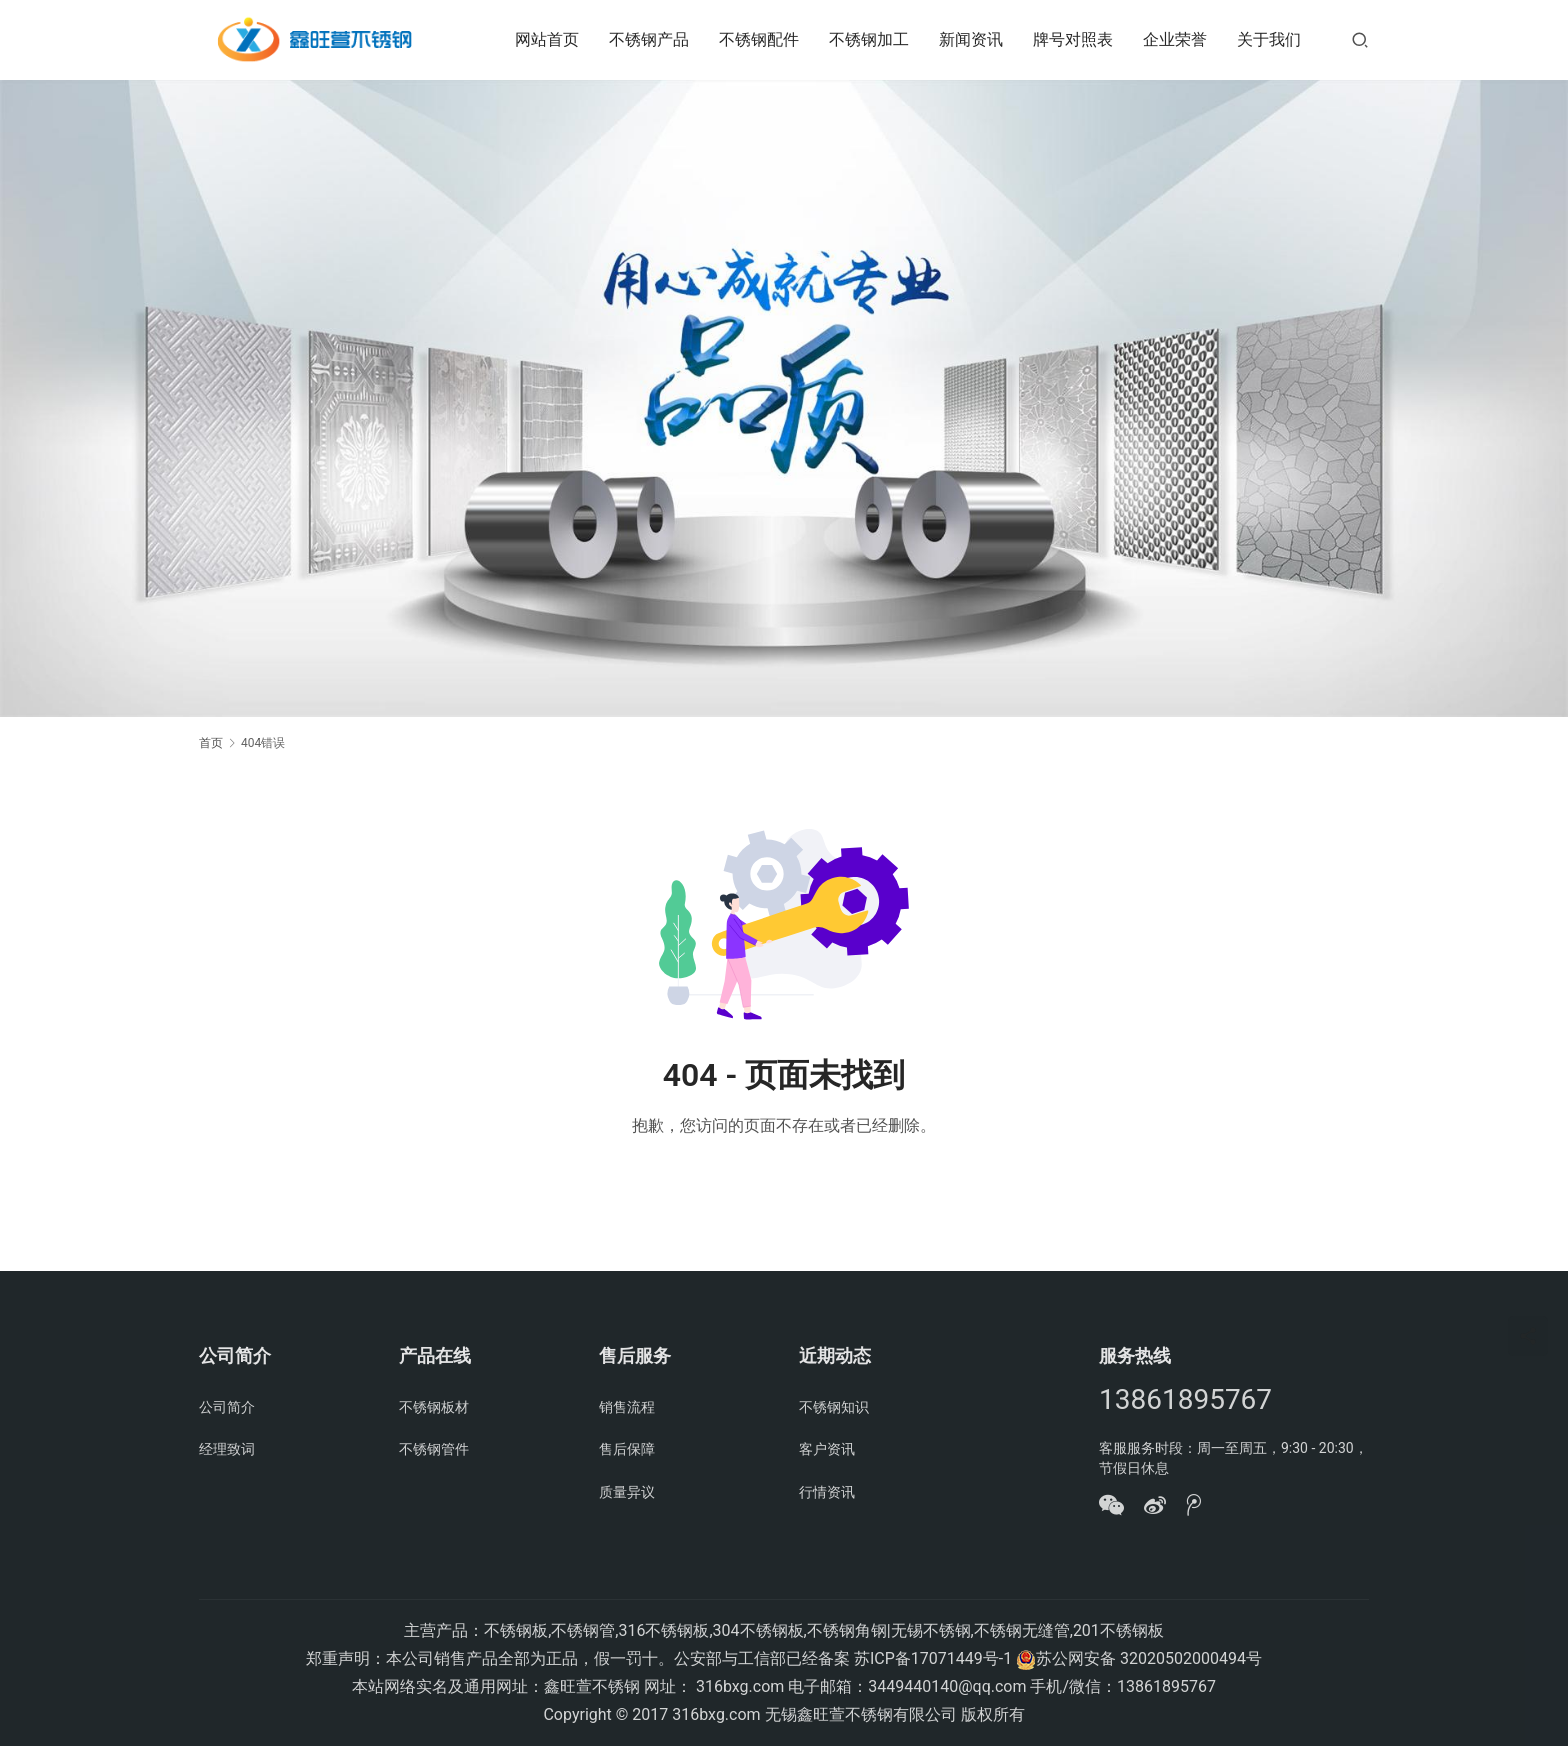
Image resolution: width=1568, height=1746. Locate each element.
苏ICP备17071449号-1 (933, 1658)
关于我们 (1269, 39)
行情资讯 (827, 1492)
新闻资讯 (971, 39)
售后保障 (627, 1449)
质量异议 (627, 1492)
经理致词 (227, 1449)
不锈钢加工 (869, 39)
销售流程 (627, 1407)
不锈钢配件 (759, 39)
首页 (211, 743)
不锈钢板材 (434, 1407)
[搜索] (1360, 39)
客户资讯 (827, 1449)
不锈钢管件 (434, 1449)
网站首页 (547, 39)
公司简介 (227, 1407)
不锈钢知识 (834, 1407)
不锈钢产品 (649, 39)
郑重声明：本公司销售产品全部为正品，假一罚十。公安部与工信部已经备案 (578, 1658)
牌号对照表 (1073, 39)
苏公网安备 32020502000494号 (1149, 1658)
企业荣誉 (1175, 39)
